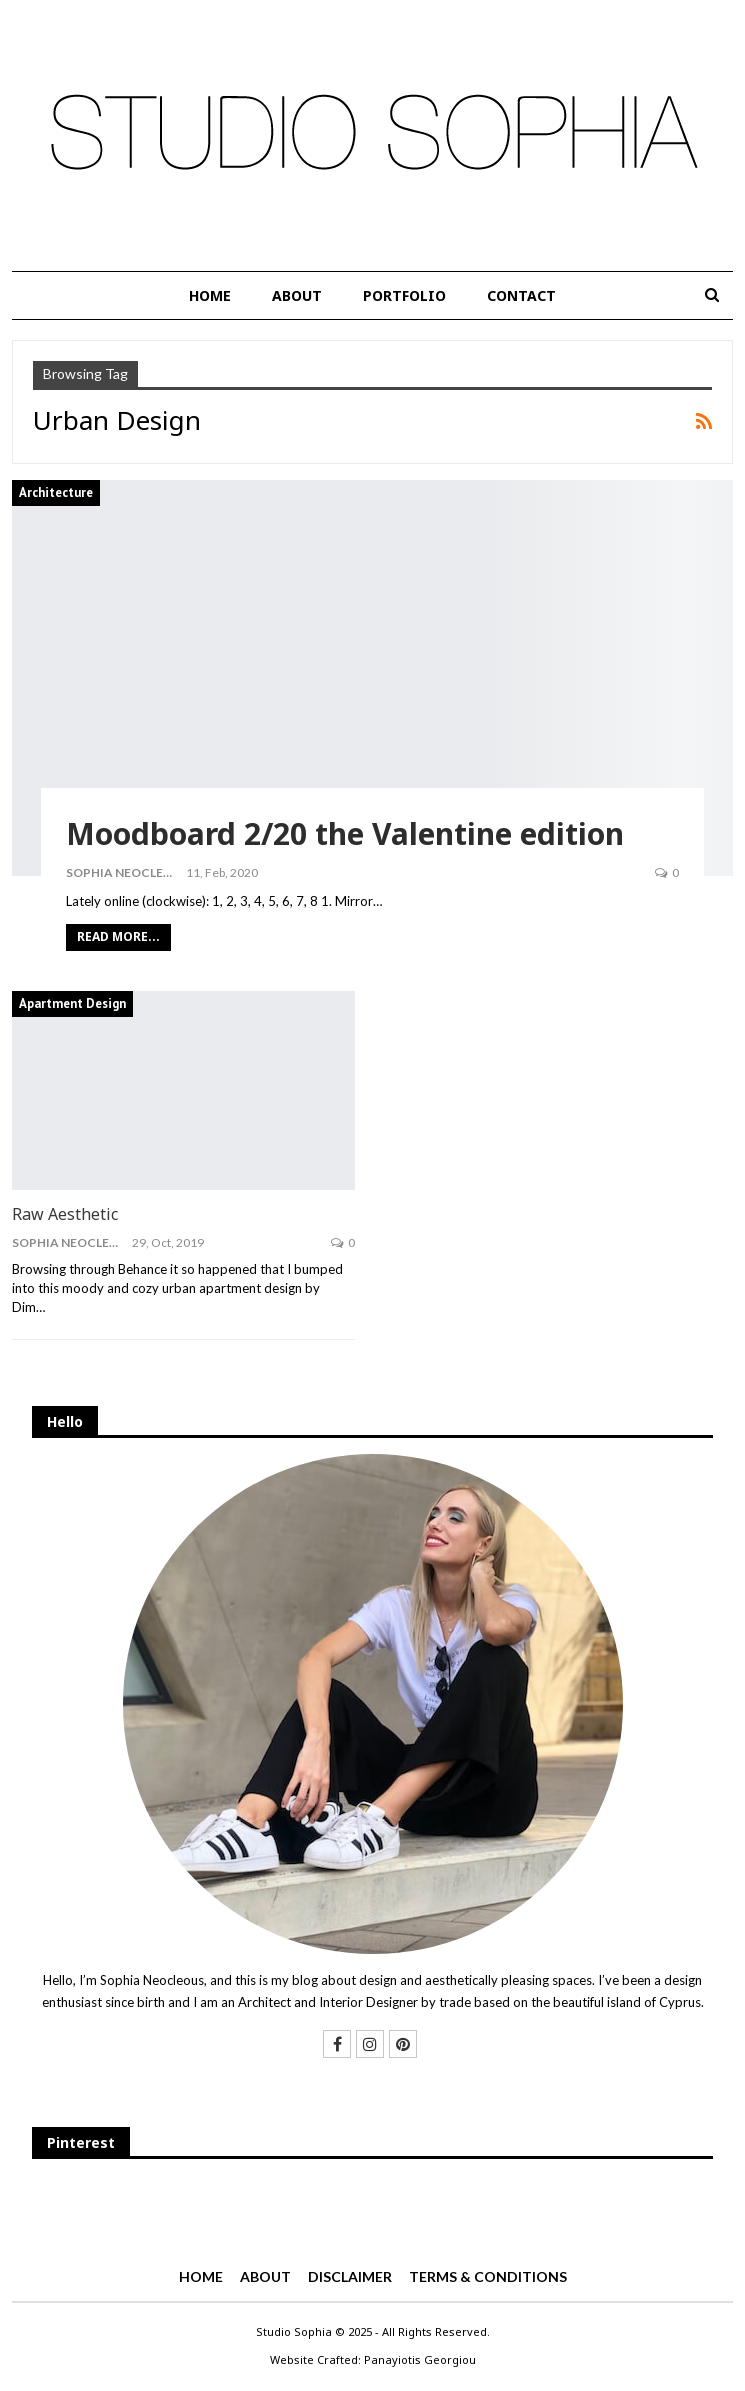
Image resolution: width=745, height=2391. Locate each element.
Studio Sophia (294, 2331)
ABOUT (297, 295)
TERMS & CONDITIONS (488, 2276)
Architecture (56, 492)
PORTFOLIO (404, 295)
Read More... (118, 936)
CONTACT (521, 295)
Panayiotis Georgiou (420, 2359)
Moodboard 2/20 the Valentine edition (345, 833)
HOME (210, 295)
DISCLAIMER (350, 2276)
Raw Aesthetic (65, 1214)
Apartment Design (72, 1003)
